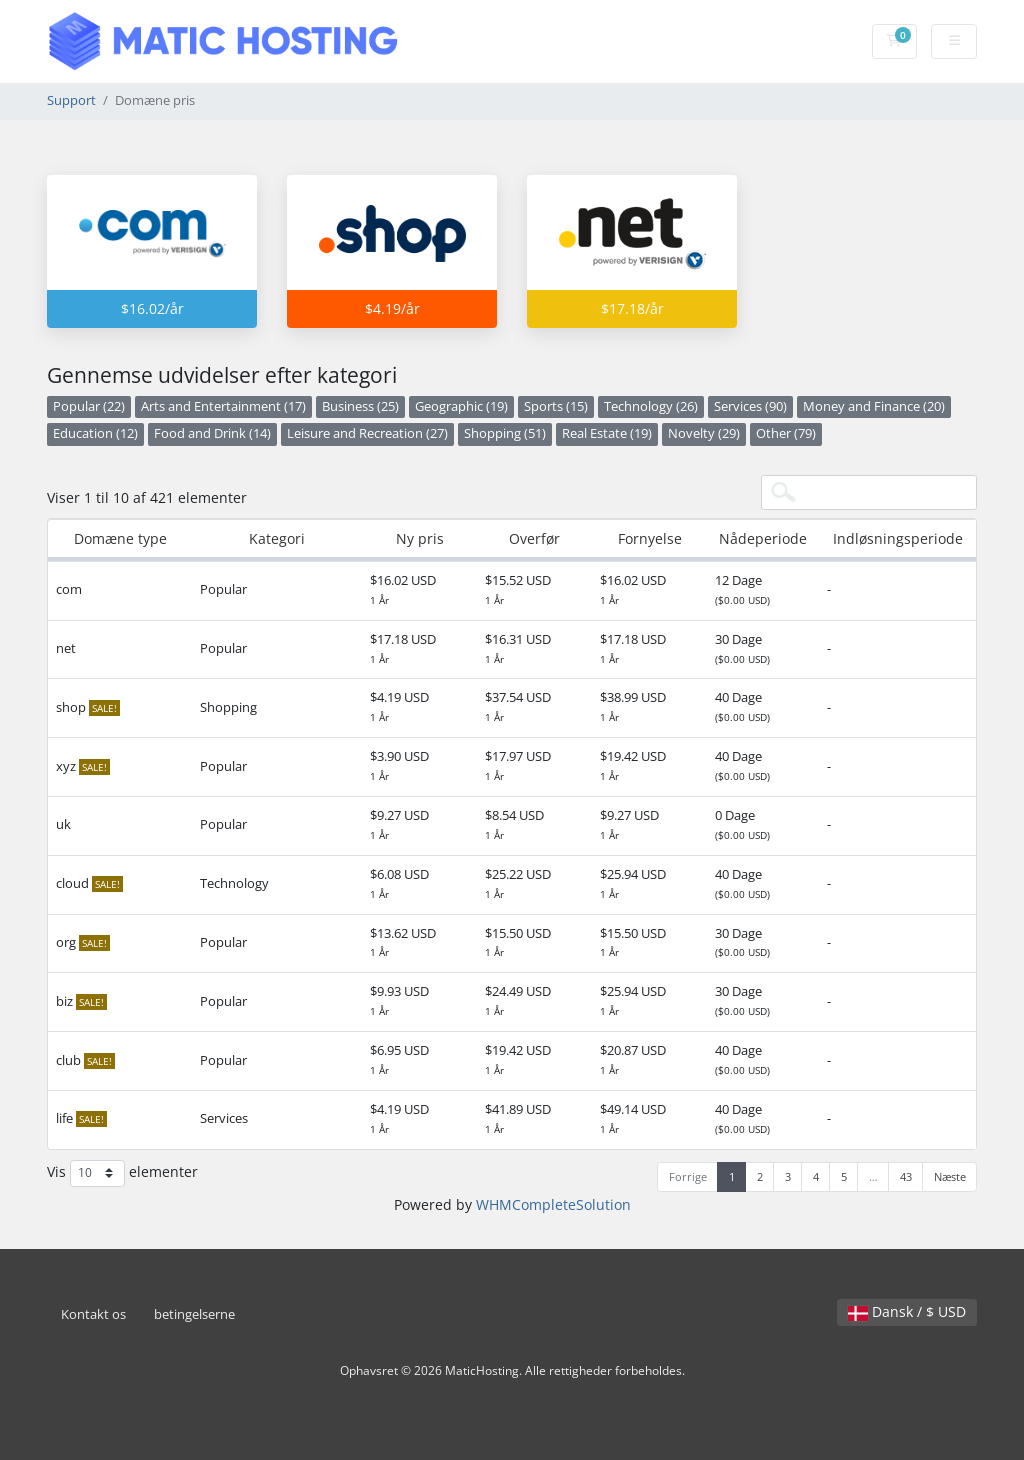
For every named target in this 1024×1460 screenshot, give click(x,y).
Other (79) (786, 433)
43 (906, 1176)
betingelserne (194, 1314)
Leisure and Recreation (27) (367, 433)
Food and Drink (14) (212, 433)
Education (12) (95, 433)
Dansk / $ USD (907, 1311)
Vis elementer (122, 1173)
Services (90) (750, 406)
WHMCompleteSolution (553, 1204)
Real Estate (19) (607, 433)
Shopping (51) (505, 433)
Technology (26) (651, 406)
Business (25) (360, 406)
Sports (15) (556, 406)
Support (71, 100)
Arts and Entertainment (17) (223, 406)
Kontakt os (93, 1314)
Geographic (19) (461, 406)
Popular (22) (89, 406)
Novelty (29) (704, 433)
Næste (950, 1176)
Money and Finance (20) (874, 406)
